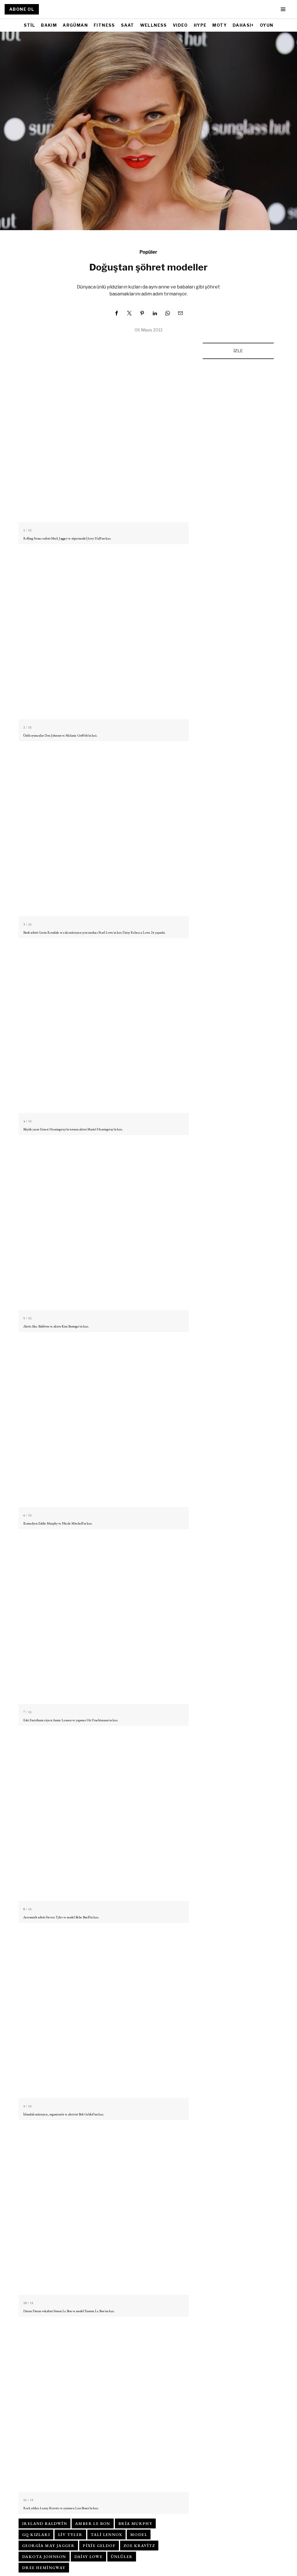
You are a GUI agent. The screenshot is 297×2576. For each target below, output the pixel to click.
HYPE (200, 25)
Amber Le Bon (92, 2523)
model (138, 2534)
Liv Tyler (70, 2534)
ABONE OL (21, 9)
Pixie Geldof (99, 2545)
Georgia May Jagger (48, 2545)
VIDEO (180, 25)
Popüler (148, 252)
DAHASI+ (243, 25)
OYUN (267, 25)
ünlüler (122, 2556)
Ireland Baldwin (44, 2523)
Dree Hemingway (44, 2567)
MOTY (219, 25)
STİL (29, 25)
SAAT (127, 25)
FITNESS (104, 25)
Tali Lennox (106, 2534)
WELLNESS (153, 25)
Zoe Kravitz (139, 2545)
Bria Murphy (135, 2523)
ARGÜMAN (75, 25)
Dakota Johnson (44, 2556)
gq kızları (36, 2534)
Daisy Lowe (88, 2556)
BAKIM (49, 25)
